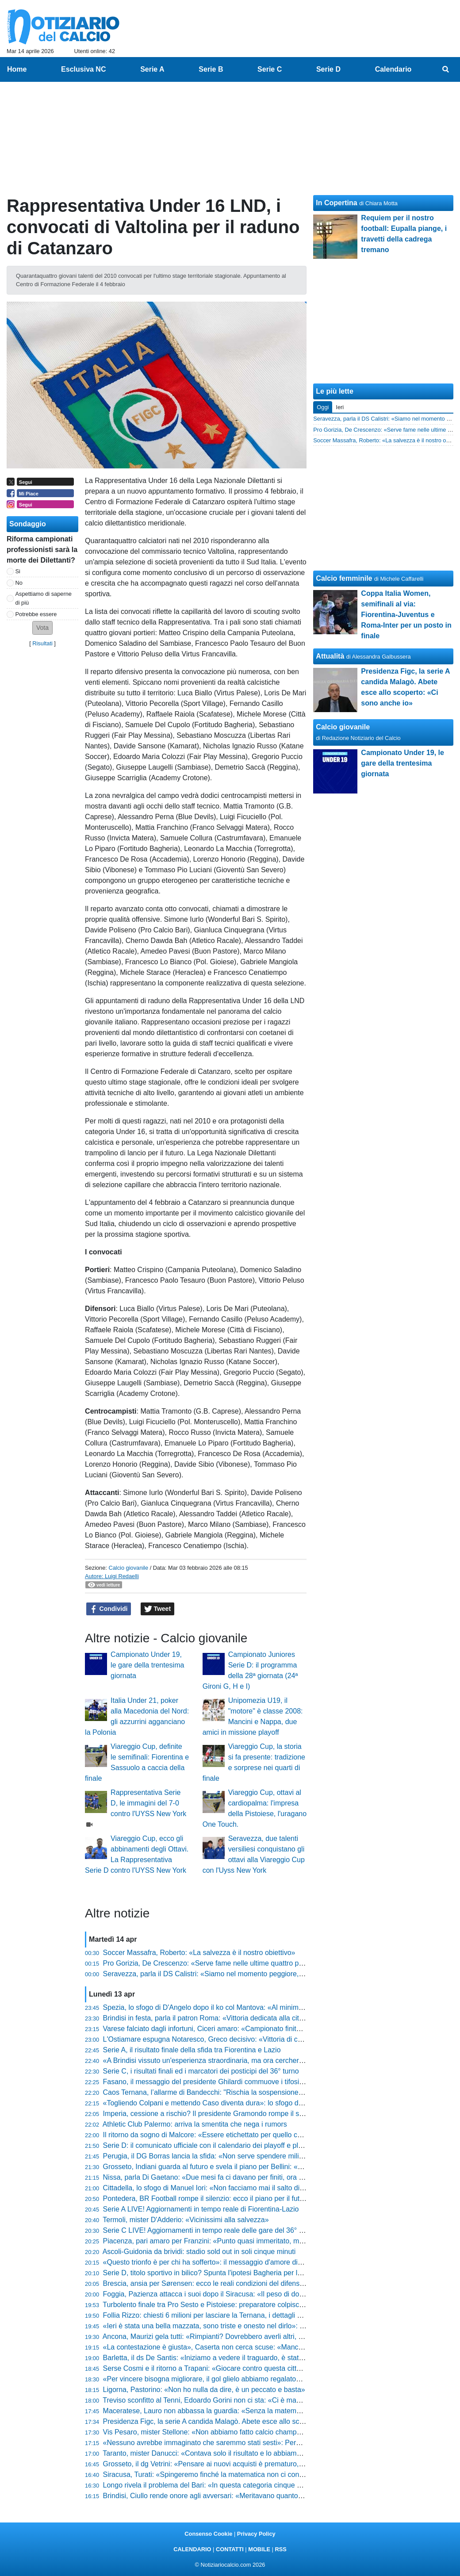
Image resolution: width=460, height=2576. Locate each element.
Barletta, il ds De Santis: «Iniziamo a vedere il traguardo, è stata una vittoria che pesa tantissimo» (255, 2357)
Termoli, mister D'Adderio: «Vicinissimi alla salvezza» (185, 2219)
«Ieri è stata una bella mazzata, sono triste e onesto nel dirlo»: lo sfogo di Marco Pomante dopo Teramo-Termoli (277, 2326)
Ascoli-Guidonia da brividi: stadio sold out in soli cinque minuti (199, 2251)
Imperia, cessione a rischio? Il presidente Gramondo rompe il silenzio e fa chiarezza (234, 2113)
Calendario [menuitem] (393, 69)
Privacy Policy (256, 2533)
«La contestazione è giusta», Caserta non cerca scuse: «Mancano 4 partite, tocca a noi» (241, 2347)
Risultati (42, 643)
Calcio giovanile (128, 1567)
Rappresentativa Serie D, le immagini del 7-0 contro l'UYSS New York (148, 1803)
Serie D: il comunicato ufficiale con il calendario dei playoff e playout (209, 2145)
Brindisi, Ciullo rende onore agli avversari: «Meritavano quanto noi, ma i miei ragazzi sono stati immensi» (267, 2495)
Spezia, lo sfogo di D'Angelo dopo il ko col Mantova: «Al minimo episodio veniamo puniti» (243, 2007)
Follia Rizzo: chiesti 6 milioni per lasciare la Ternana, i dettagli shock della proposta (232, 2315)
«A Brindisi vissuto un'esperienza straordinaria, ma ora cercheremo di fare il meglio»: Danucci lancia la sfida (272, 2060)
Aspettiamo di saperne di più (43, 598)
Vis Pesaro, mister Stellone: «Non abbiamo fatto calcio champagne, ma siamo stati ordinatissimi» (255, 2432)
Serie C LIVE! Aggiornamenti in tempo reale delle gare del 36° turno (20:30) (221, 2230)
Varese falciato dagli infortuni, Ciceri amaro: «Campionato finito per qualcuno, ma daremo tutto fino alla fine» (272, 2028)
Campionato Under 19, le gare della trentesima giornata (147, 1665)
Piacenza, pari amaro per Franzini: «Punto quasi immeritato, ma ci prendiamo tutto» (234, 2241)
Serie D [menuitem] (328, 69)
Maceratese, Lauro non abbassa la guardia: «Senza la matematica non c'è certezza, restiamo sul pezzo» (267, 2411)
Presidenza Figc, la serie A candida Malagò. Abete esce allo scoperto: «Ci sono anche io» (243, 2421)
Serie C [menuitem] (269, 69)
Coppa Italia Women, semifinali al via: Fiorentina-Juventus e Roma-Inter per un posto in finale (406, 615)
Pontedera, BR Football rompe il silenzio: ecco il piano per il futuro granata (219, 2198)
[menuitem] (446, 69)
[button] (42, 628)
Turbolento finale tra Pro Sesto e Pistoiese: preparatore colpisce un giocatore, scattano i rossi (249, 2304)
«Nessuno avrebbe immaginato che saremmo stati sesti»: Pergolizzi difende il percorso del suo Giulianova (269, 2442)
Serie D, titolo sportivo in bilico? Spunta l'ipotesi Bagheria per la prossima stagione (232, 2273)
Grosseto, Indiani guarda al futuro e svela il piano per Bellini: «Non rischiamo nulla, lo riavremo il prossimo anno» (279, 2166)
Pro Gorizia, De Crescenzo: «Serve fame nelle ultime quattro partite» (210, 1963)
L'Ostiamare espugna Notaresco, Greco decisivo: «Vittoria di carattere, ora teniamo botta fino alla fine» (264, 2039)
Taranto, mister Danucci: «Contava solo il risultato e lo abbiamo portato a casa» (227, 2453)
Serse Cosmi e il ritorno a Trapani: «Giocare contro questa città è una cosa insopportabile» (245, 2368)
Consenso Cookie (208, 2533)
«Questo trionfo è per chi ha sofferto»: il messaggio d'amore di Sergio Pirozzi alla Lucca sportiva (253, 2262)
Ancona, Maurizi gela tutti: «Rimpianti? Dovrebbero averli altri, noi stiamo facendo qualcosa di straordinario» (272, 2336)
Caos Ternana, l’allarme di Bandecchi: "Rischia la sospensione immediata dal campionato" (244, 2092)
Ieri (340, 407)
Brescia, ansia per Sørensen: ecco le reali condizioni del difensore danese (219, 2283)
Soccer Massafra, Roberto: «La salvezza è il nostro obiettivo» (199, 1952)
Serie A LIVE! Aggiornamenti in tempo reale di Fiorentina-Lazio (201, 2209)
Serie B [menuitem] (211, 69)
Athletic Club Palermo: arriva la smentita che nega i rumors (195, 2124)
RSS (280, 2549)
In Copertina (336, 203)
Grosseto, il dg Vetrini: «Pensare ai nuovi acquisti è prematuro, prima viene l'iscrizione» (239, 2464)
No (19, 582)
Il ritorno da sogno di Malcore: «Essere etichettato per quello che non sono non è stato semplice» (255, 2135)
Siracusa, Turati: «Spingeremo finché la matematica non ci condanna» (213, 2474)
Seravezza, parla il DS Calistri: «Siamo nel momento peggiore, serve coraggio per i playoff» (246, 1974)
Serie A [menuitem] (152, 69)
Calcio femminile (344, 578)
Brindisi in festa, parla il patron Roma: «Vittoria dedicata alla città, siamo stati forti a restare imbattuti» (261, 2018)
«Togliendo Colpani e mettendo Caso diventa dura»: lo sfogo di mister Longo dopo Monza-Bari (251, 2103)
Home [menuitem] (17, 69)
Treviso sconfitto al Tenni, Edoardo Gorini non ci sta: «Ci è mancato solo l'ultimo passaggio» (247, 2400)
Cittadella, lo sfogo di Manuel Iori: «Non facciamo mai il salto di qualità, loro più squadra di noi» (251, 2188)
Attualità (330, 656)
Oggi (323, 407)
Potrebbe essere (36, 614)
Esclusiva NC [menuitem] (83, 69)
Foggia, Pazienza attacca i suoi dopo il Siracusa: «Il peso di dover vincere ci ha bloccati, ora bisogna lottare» (273, 2294)
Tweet (157, 1609)
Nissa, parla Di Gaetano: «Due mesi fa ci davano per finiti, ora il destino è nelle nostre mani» (248, 2177)
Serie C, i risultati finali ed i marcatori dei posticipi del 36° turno (201, 2071)
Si (17, 571)
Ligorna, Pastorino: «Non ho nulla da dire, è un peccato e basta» (204, 2389)
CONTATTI (230, 2549)
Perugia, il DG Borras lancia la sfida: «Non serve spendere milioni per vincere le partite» (241, 2156)
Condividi (109, 1609)
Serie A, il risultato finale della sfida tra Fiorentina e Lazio (192, 2050)
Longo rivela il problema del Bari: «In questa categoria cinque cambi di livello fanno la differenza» (255, 2485)
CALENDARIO (192, 2549)
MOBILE (259, 2549)
